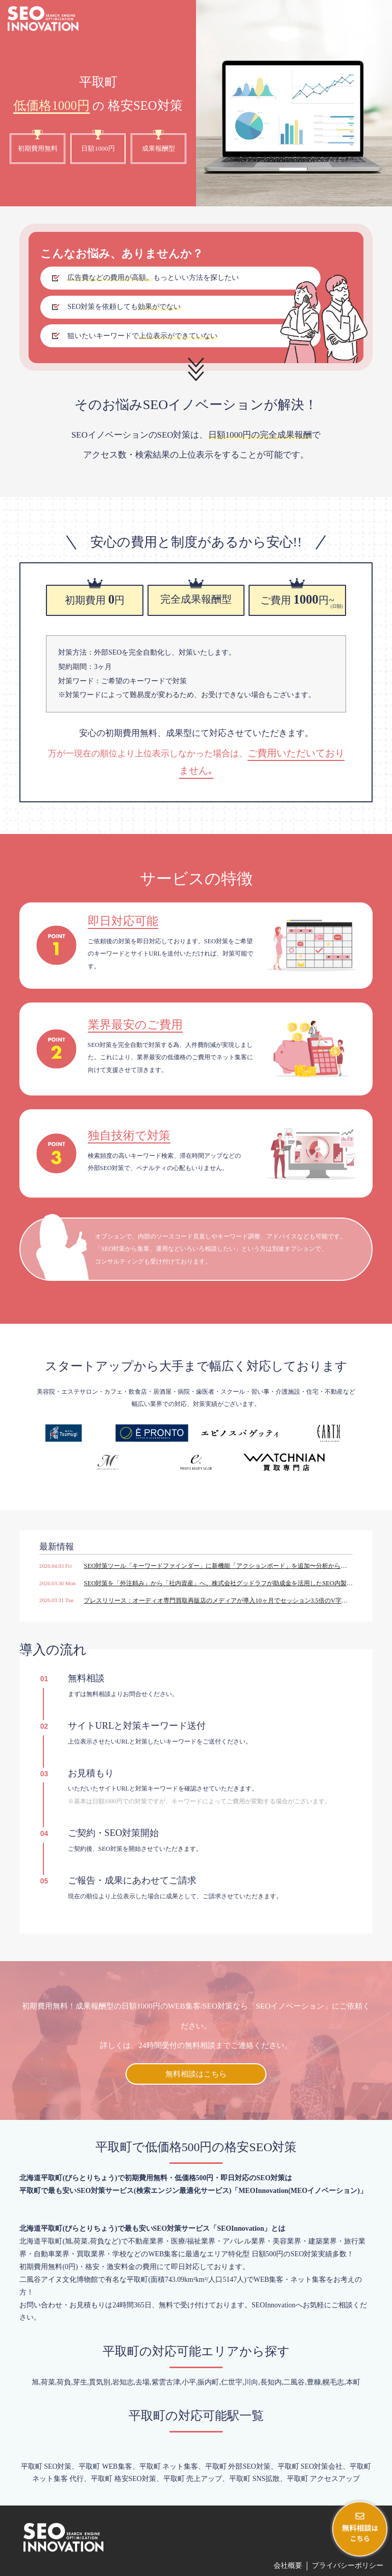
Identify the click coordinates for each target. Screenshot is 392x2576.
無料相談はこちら (196, 2073)
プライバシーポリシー (347, 2565)
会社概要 (288, 2565)
